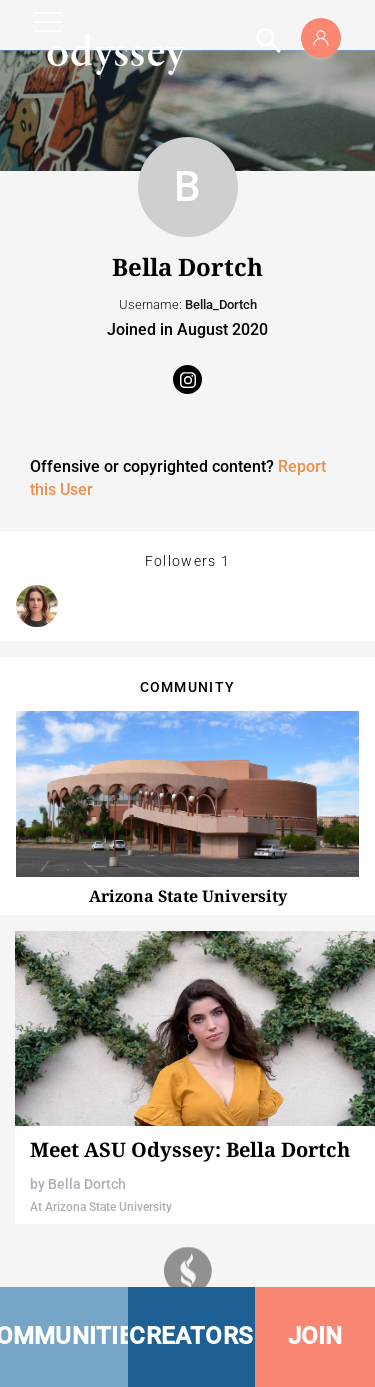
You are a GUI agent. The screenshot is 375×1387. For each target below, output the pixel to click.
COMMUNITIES (64, 1336)
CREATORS (191, 1336)
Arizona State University (188, 896)
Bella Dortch (87, 1184)
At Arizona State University (101, 1207)
